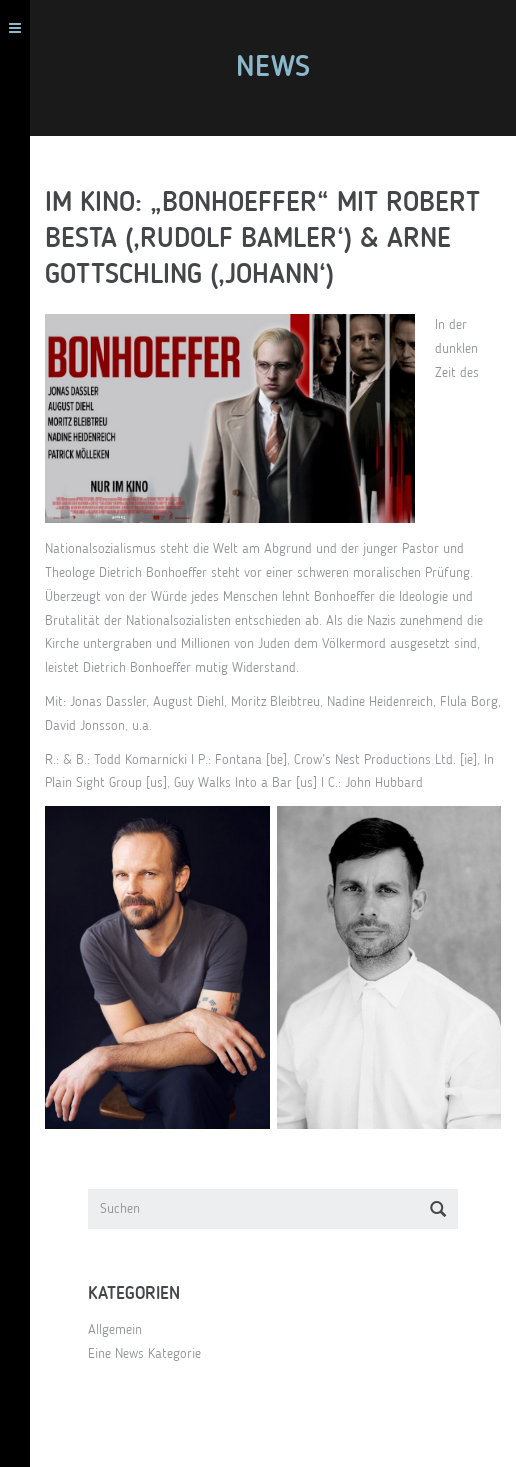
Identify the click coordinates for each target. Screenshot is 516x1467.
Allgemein (115, 1330)
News (273, 68)
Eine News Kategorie (144, 1354)
